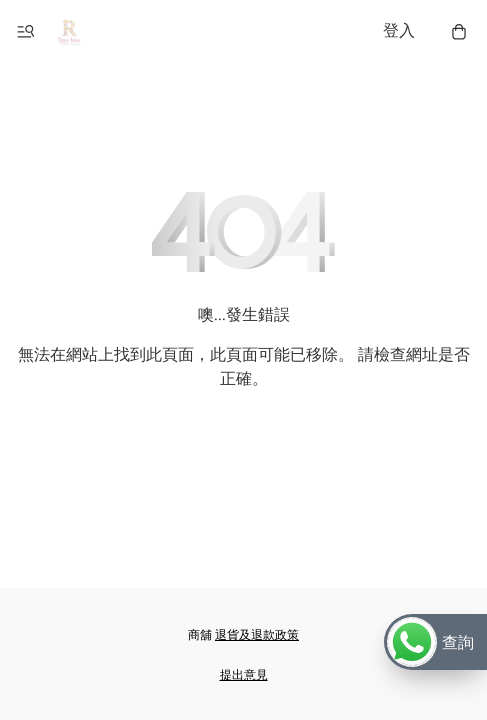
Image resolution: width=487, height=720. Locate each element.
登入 (399, 31)
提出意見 (244, 675)
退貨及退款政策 (257, 635)
